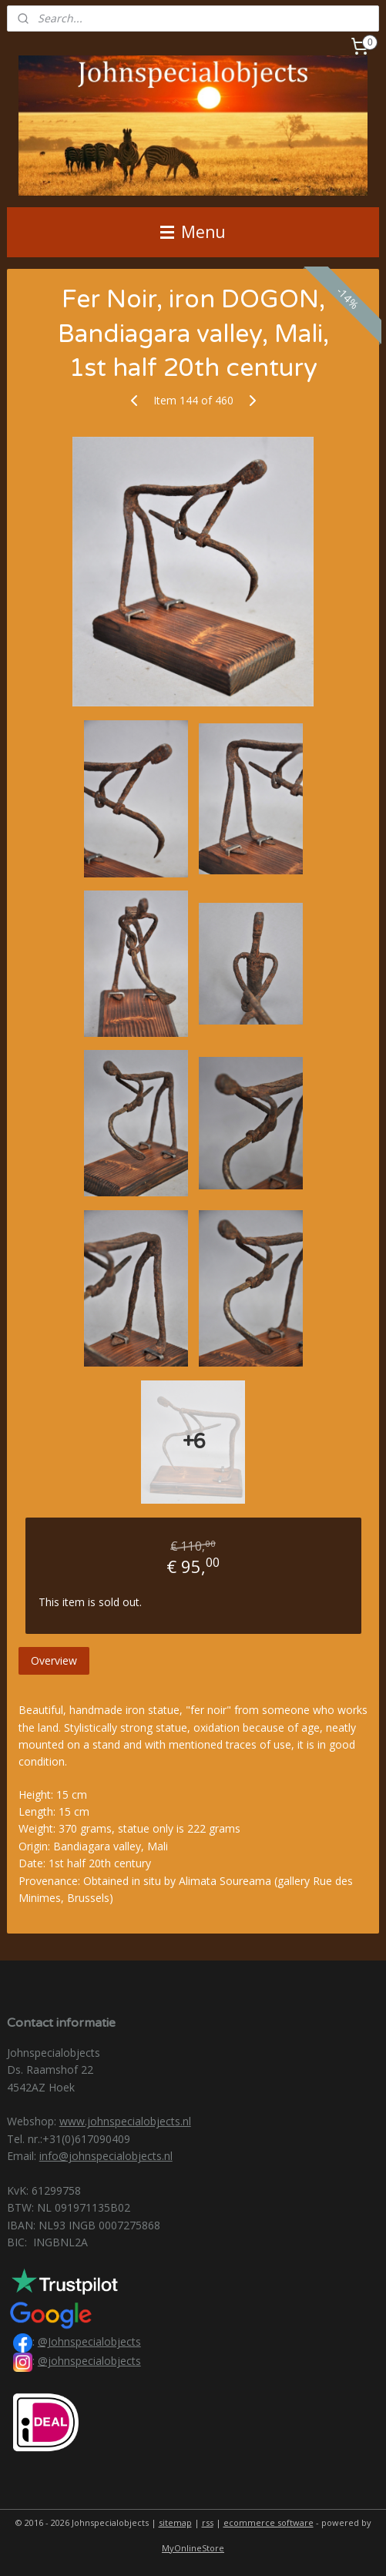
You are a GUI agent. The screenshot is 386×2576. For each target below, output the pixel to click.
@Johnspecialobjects (89, 2341)
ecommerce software (268, 2522)
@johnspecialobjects (89, 2360)
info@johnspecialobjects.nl (106, 2155)
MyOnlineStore (193, 2548)
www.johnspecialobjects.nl (125, 2121)
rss (207, 2522)
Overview (54, 1660)
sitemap (175, 2522)
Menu (193, 232)
